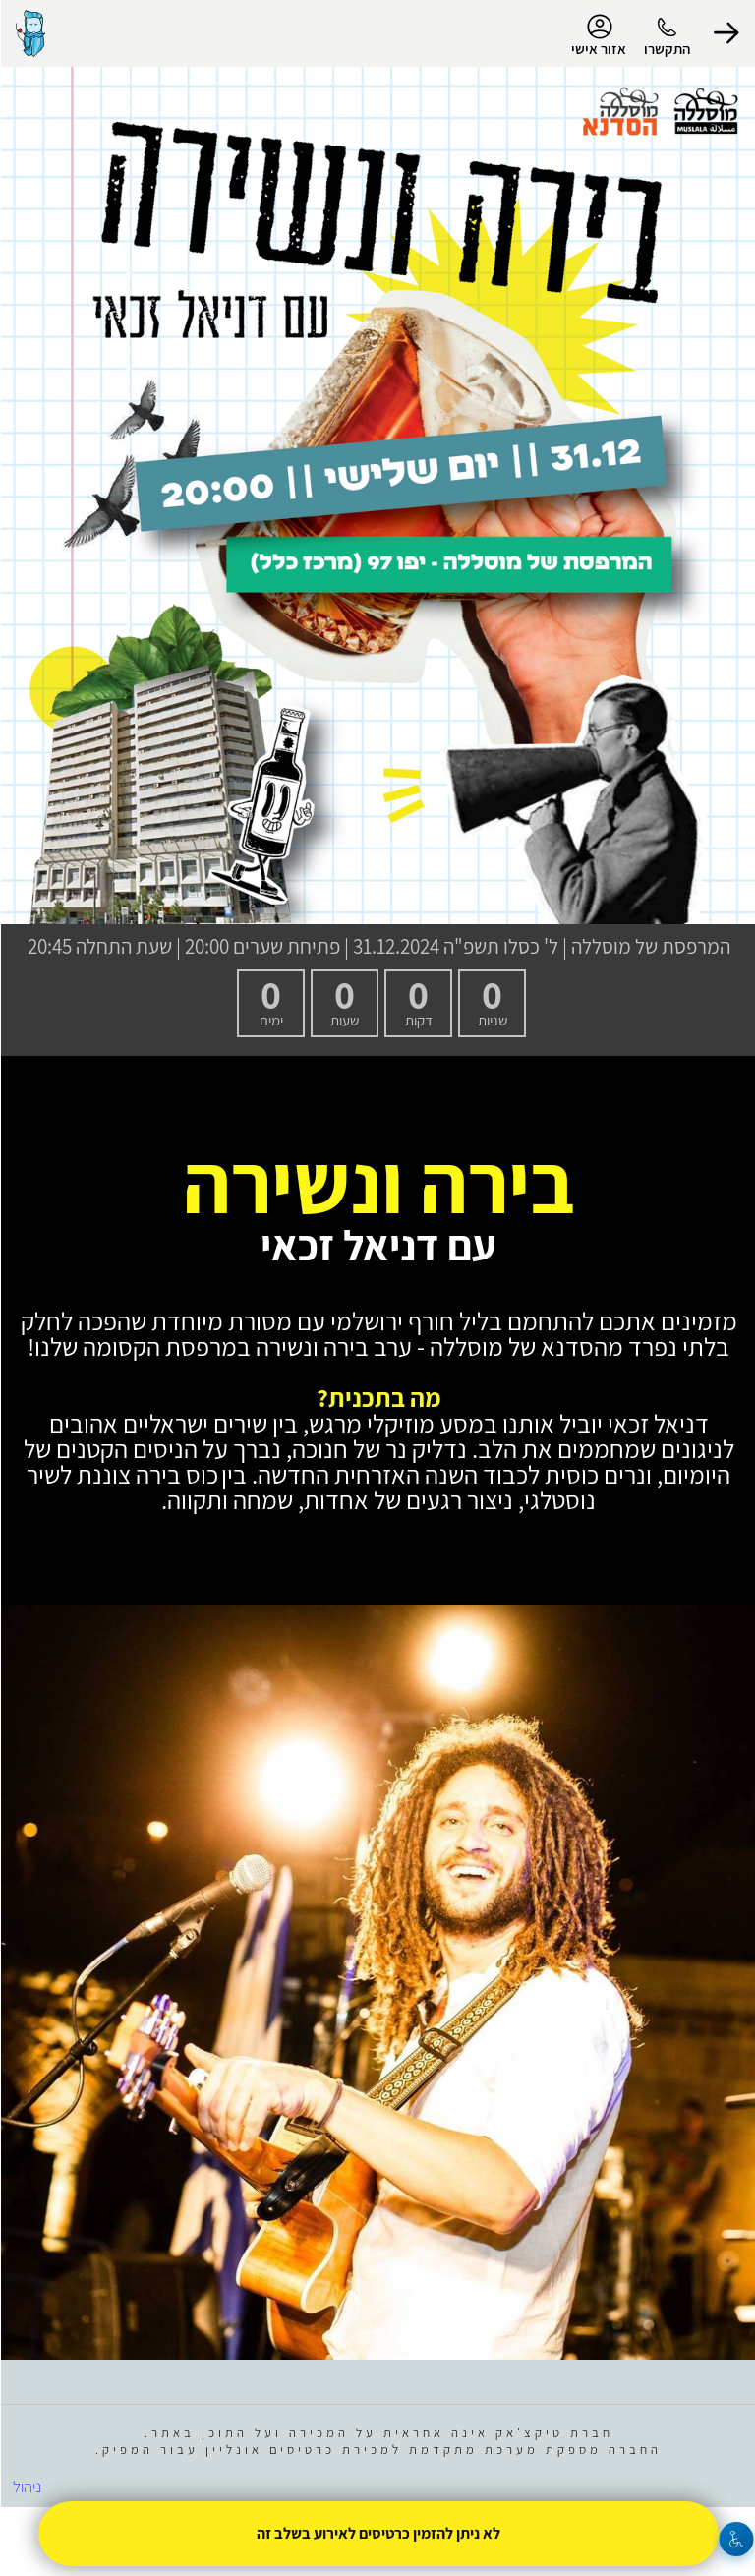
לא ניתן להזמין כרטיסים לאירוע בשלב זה (377, 2533)
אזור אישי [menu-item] (597, 35)
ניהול (26, 2486)
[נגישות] (736, 2539)
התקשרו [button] (666, 48)
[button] (725, 33)
